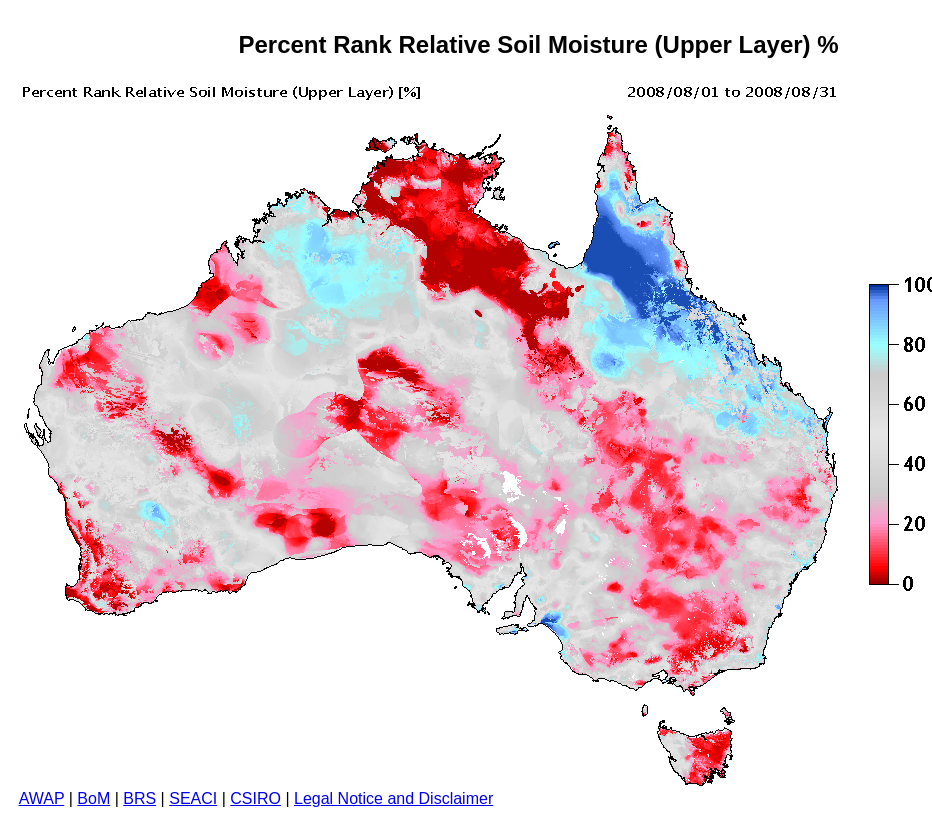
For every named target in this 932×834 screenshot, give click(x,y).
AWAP (42, 798)
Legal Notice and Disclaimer (393, 798)
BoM (93, 798)
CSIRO (255, 798)
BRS (139, 798)
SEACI (193, 798)
